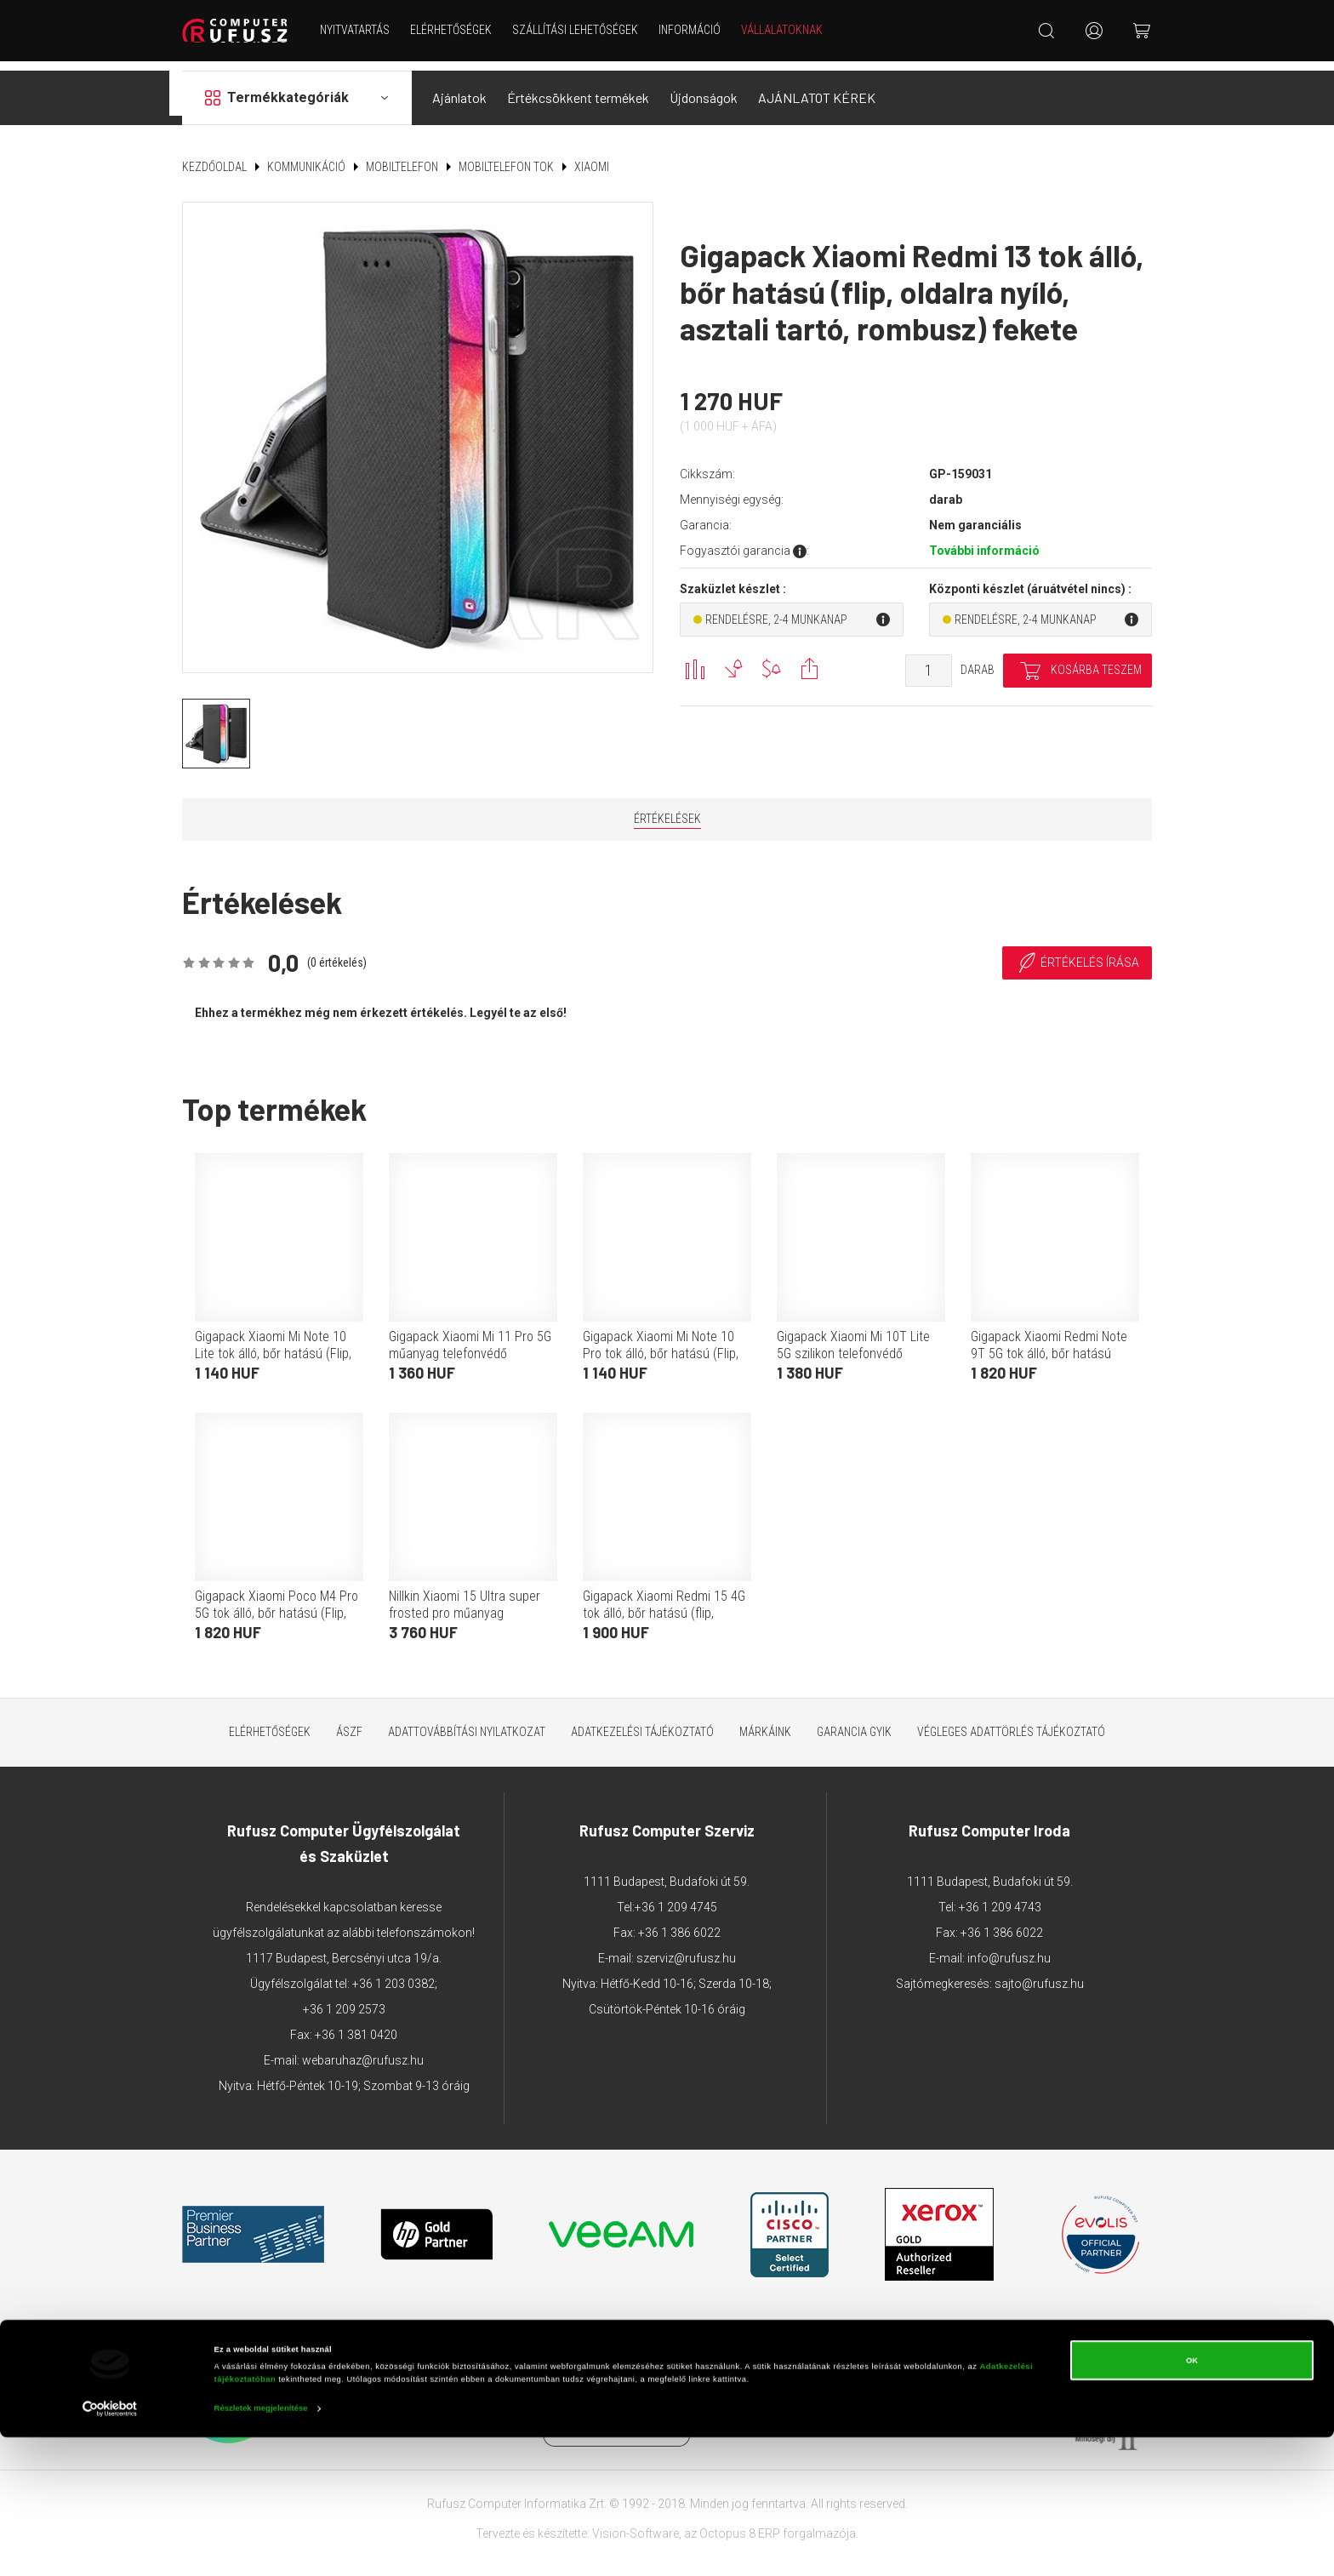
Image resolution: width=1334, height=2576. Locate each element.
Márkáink (765, 1721)
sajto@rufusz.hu (1039, 1973)
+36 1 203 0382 (393, 1973)
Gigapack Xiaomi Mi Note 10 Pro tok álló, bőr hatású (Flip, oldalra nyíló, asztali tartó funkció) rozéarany (660, 1351)
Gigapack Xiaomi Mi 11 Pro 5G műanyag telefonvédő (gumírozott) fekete (470, 1343)
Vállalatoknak (787, 30)
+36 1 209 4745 (676, 1897)
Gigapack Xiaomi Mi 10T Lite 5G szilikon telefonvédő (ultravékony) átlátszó (853, 1343)
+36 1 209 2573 (344, 1999)
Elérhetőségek (456, 30)
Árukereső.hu (766, 2403)
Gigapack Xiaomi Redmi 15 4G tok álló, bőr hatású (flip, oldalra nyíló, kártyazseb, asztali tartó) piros (664, 1611)
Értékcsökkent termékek (578, 88)
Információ (695, 30)
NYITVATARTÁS (360, 30)
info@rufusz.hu (1009, 1948)
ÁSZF (349, 1721)
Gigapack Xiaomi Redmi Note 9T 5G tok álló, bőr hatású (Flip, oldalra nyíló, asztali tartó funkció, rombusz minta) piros (1053, 1351)
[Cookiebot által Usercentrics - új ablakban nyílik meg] (110, 2547)
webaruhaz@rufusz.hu (363, 2050)
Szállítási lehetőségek (580, 30)
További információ (984, 541)
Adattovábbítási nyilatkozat (466, 1721)
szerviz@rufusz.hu (686, 1948)
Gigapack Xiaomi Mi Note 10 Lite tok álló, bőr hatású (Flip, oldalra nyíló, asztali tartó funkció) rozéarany (273, 1351)
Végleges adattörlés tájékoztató (1011, 1721)
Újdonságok (704, 88)
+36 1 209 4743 (1000, 1897)
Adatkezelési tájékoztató (642, 1721)
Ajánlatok (459, 88)
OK (1192, 2499)
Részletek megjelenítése (261, 2548)
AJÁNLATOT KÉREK (816, 88)
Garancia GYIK (854, 1721)
